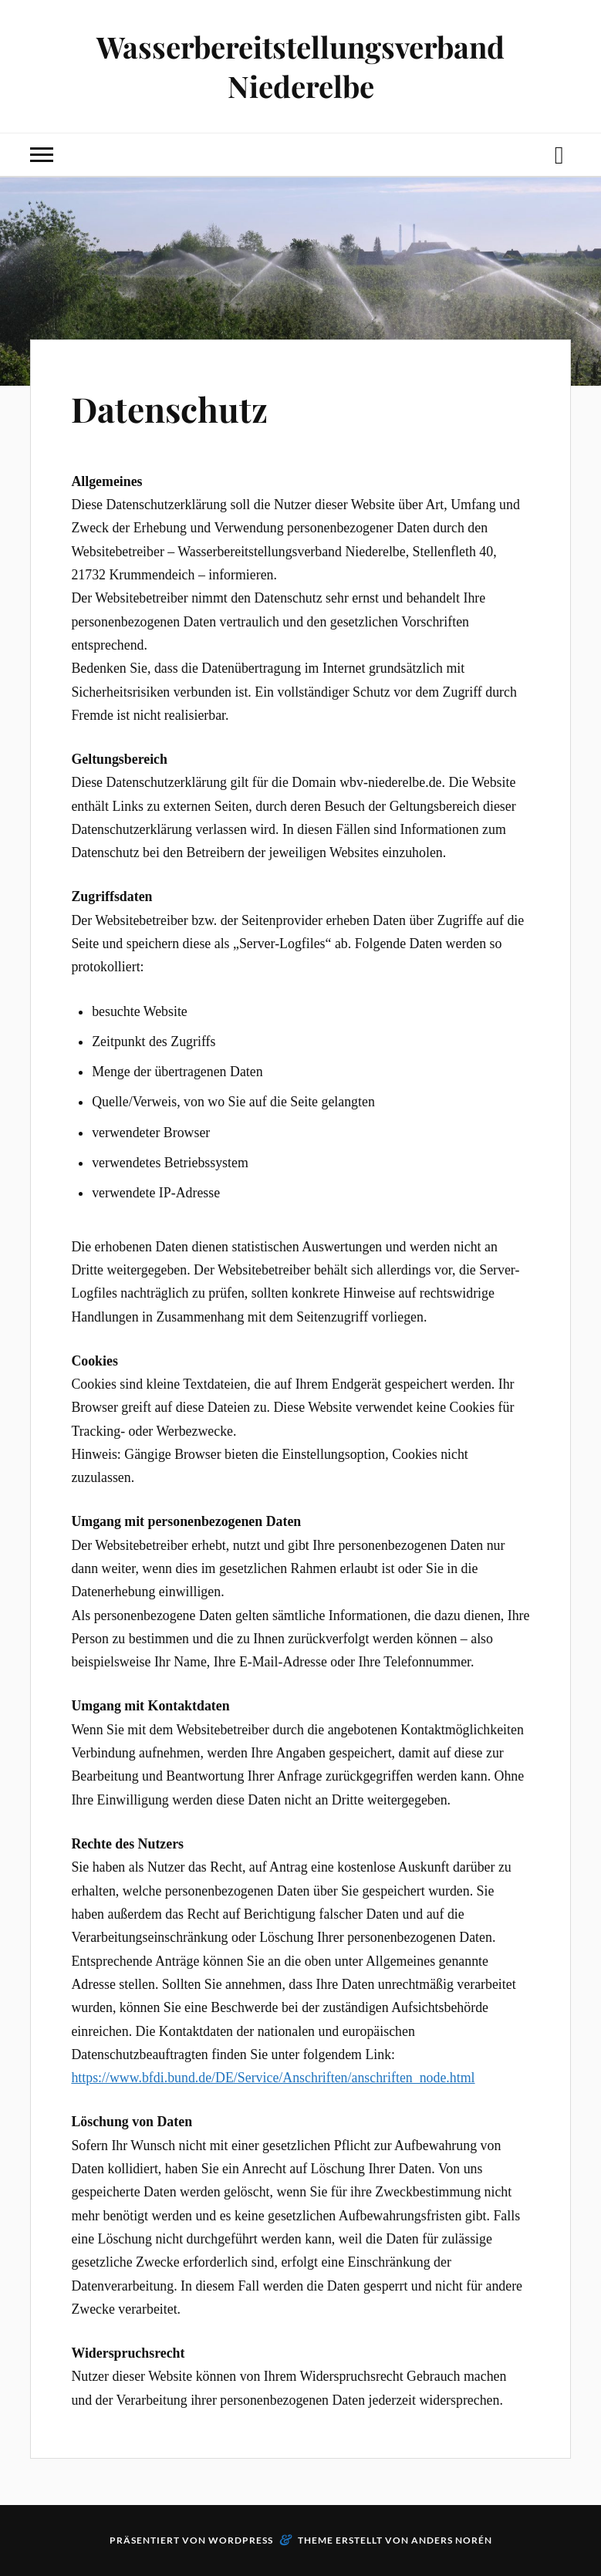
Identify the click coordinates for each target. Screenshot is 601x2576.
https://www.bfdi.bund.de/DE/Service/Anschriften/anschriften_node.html (272, 2077)
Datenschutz (169, 408)
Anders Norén (451, 2540)
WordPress (240, 2540)
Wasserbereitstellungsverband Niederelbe (300, 66)
